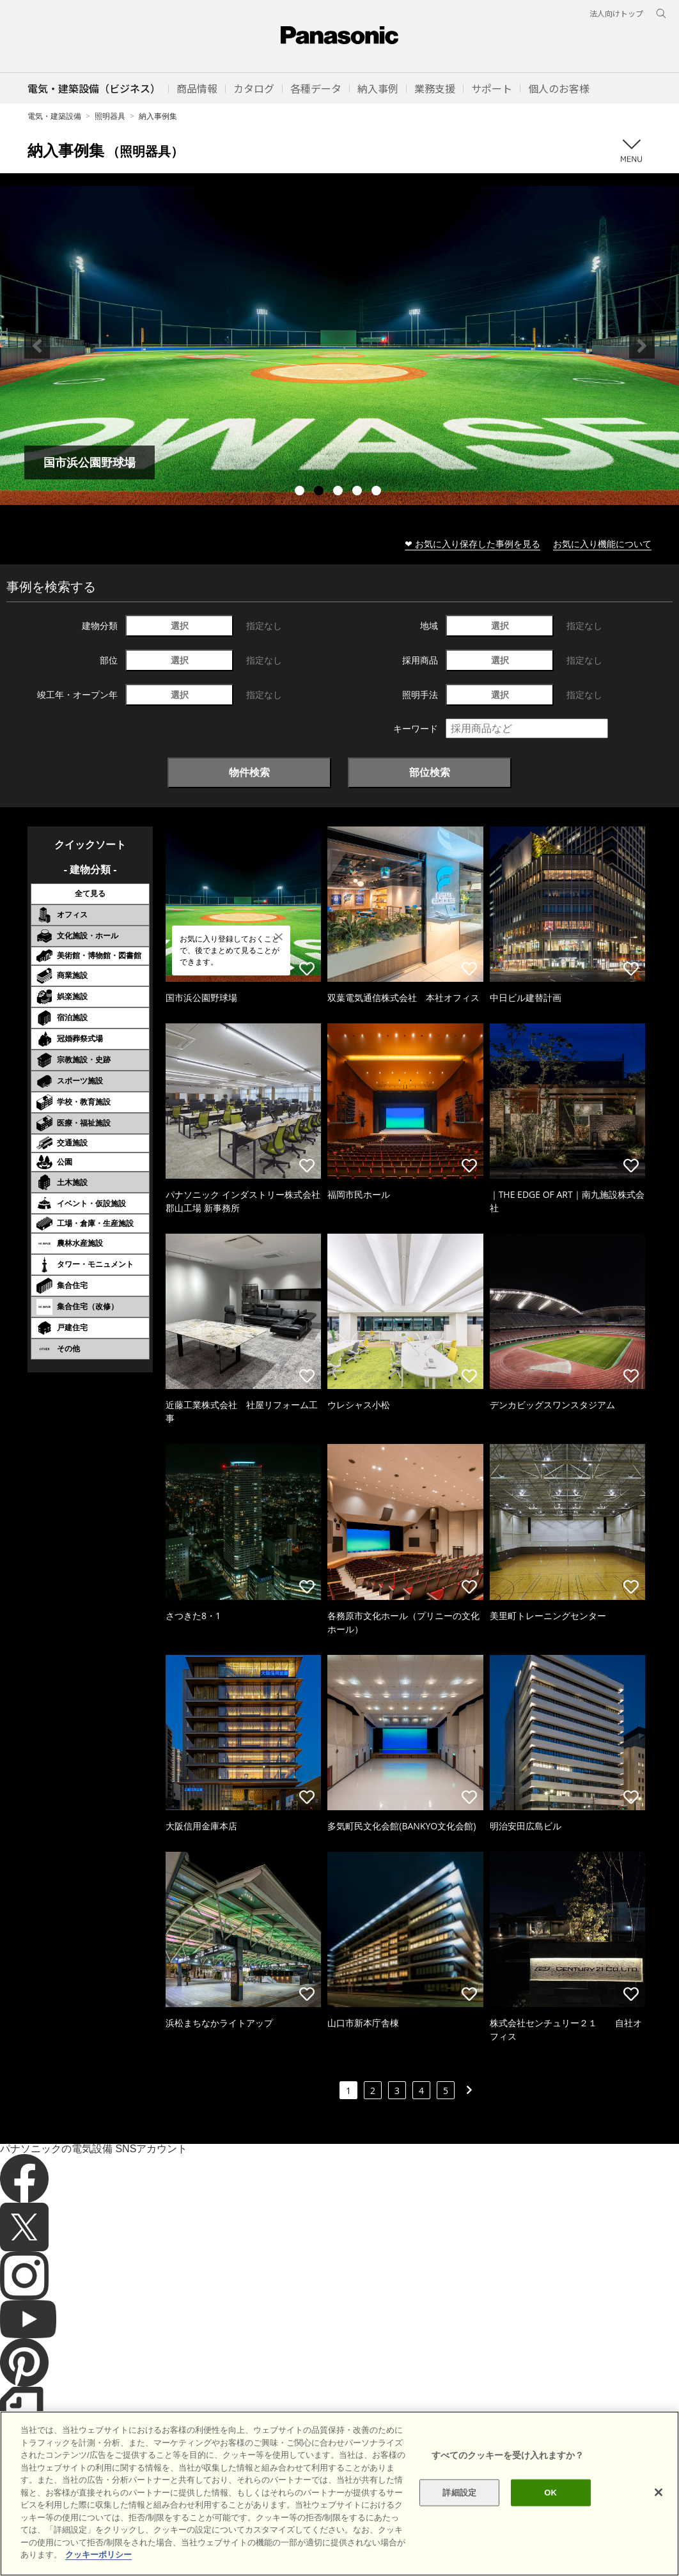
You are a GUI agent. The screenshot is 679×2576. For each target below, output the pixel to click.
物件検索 (249, 772)
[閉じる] (658, 2492)
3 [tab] (339, 492)
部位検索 (429, 772)
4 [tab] (358, 492)
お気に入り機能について (602, 544)
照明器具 (110, 116)
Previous (37, 346)
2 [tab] (320, 492)
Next (642, 346)
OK (550, 2492)
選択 (180, 625)
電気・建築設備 (54, 116)
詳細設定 (459, 2492)
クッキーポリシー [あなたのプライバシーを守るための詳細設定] (98, 2554)
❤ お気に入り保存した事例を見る (472, 544)
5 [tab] (377, 492)
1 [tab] (301, 492)
